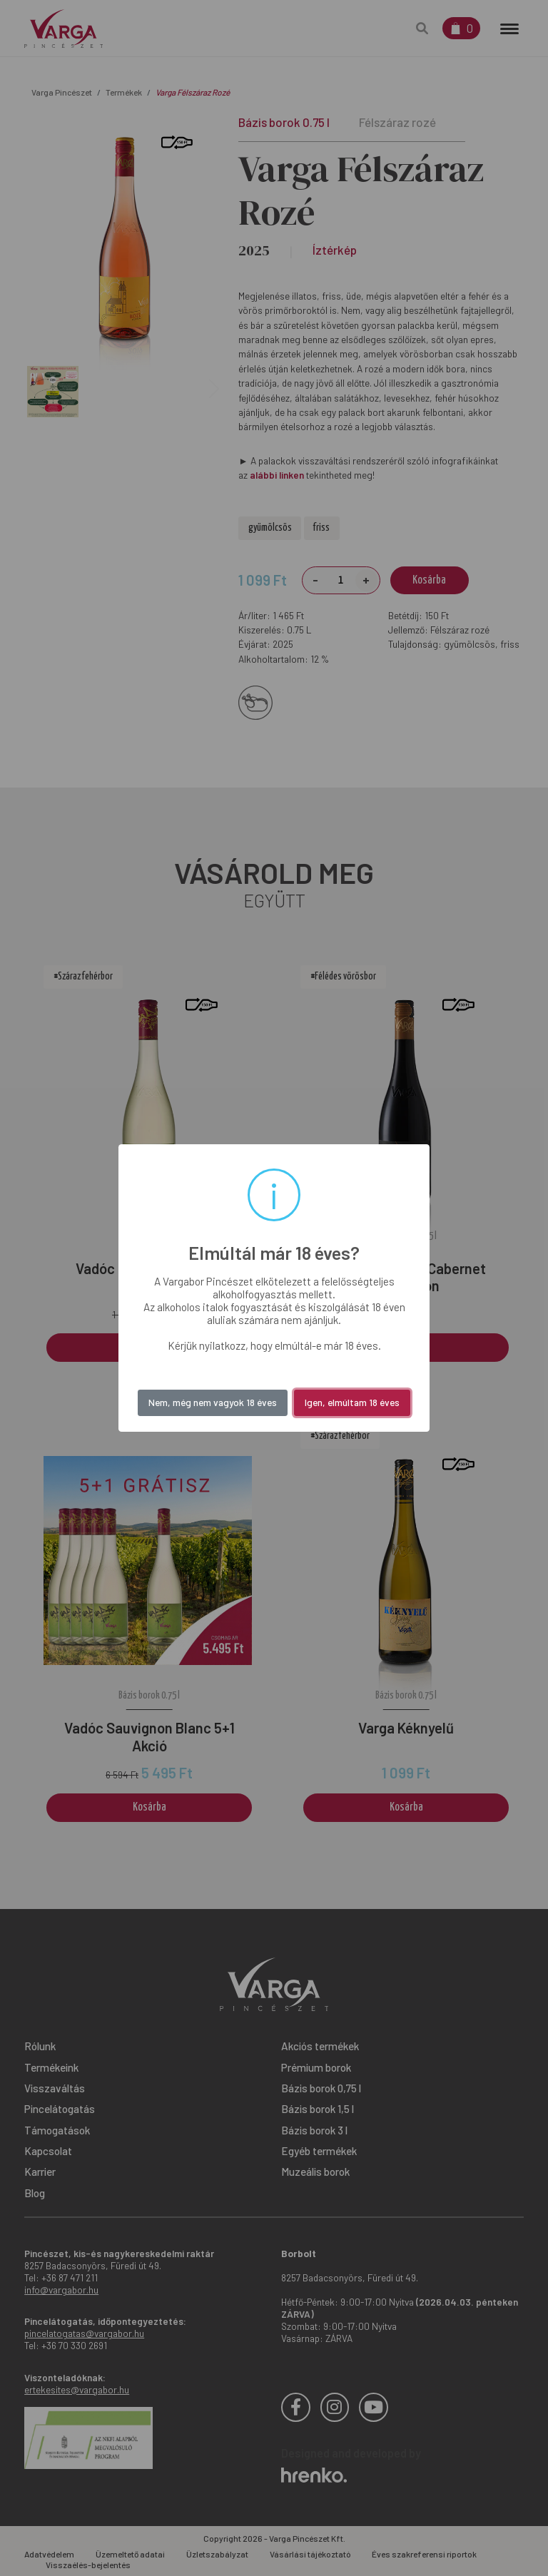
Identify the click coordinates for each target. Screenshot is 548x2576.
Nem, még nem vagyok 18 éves (212, 1402)
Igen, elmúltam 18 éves (352, 1402)
